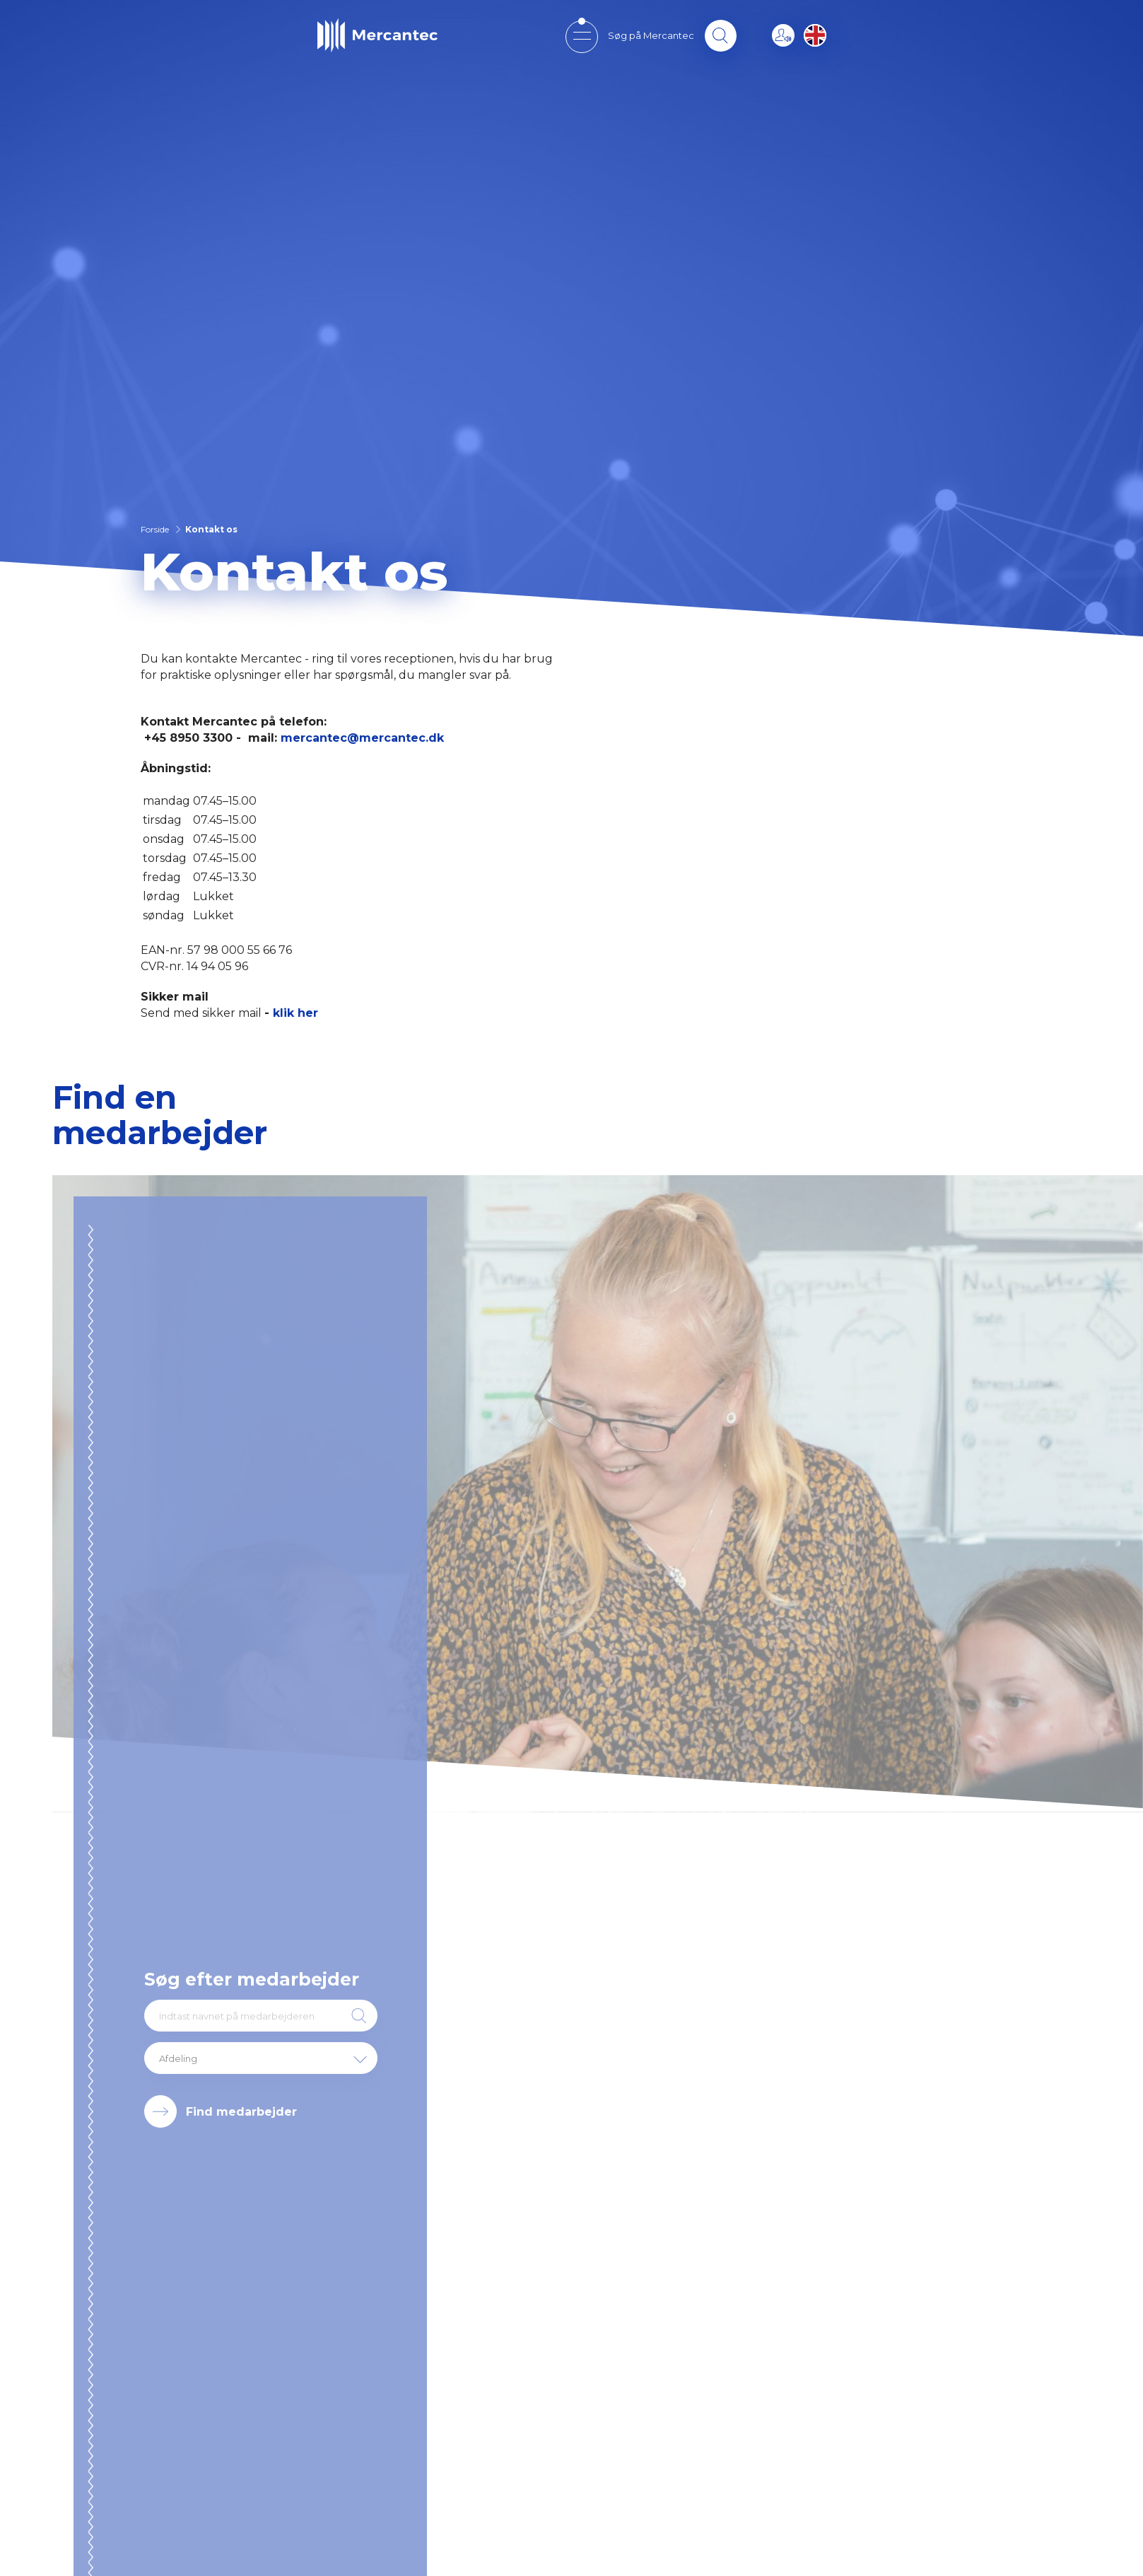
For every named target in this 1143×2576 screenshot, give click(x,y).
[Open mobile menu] (581, 36)
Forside (155, 529)
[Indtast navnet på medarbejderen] (260, 2016)
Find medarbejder (241, 2112)
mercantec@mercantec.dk (362, 738)
